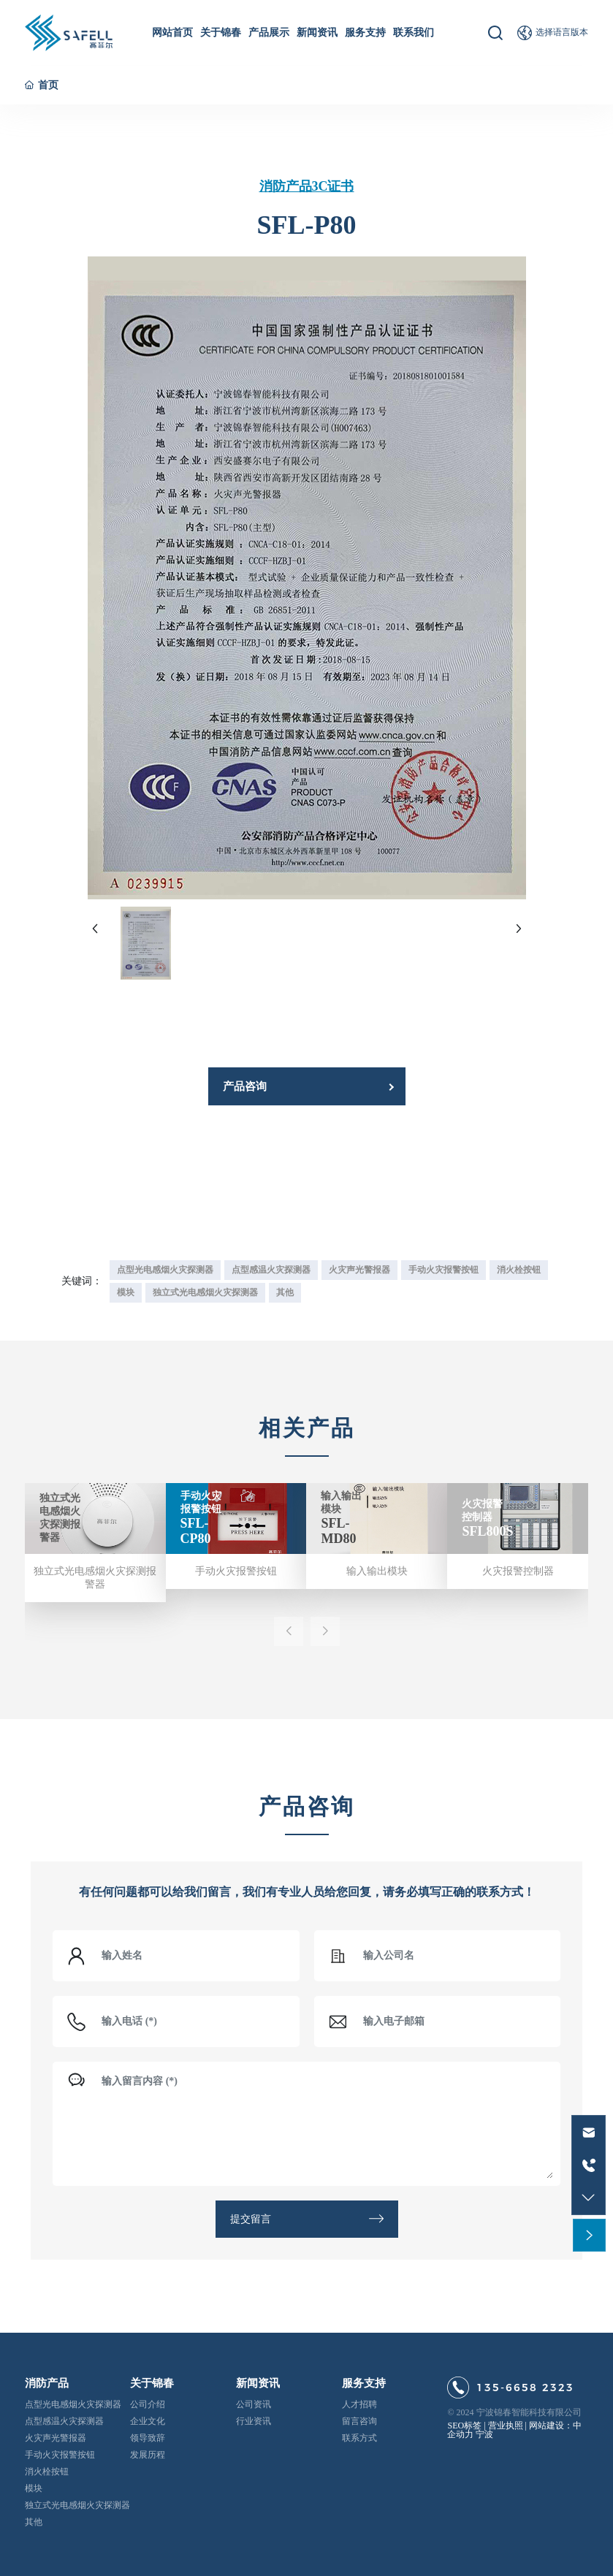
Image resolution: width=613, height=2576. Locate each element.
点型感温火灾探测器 (64, 2421)
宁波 (484, 2434)
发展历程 (147, 2455)
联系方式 (359, 2438)
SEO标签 (464, 2425)
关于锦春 (152, 2383)
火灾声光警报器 (55, 2438)
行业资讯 (253, 2421)
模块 (33, 2488)
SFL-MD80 (338, 1531)
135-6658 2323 (525, 2387)
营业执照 (505, 2425)
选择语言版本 (562, 32)
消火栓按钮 (47, 2471)
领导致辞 (147, 2438)
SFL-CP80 (195, 1531)
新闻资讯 (258, 2383)
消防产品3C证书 (306, 186)
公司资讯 (253, 2404)
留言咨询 (359, 2421)
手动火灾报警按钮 (236, 1571)
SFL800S (487, 1531)
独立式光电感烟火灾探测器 (77, 2505)
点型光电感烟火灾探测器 (73, 2404)
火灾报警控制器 (518, 1571)
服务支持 (364, 2383)
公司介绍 (147, 2404)
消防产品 (47, 2383)
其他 (33, 2522)
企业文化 (147, 2421)
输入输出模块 (377, 1571)
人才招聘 (359, 2404)
